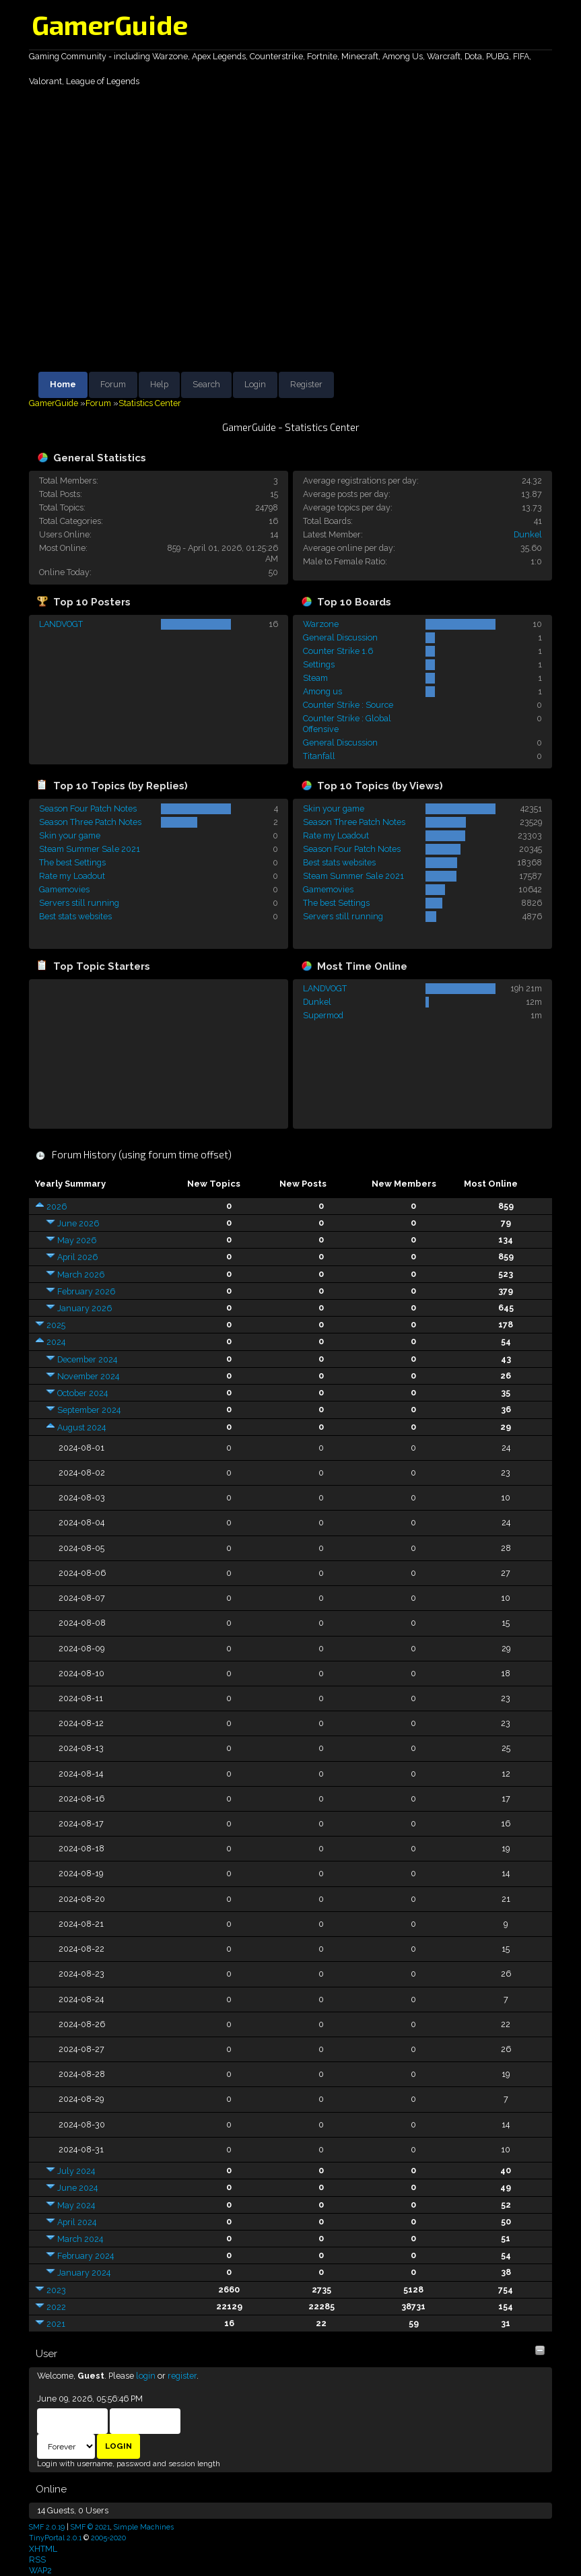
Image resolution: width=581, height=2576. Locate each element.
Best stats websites (75, 916)
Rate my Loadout (72, 876)
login (146, 2376)
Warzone (321, 624)
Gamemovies (64, 889)
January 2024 (83, 2273)
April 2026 (77, 1257)
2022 (56, 2307)
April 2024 (76, 2222)
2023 (56, 2290)
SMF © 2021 (90, 2527)
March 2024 (80, 2239)
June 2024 (77, 2188)
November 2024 (88, 1376)
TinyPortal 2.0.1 (55, 2538)
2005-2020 (108, 2538)
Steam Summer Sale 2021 (89, 849)
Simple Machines (144, 2527)
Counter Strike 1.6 (338, 651)
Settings (319, 664)
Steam (315, 678)
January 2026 (84, 1308)
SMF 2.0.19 (47, 2527)
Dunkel (528, 534)
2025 (55, 1325)
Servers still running (79, 903)
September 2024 (89, 1410)
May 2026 (76, 1240)
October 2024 (82, 1393)
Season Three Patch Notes (90, 822)
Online (51, 2489)
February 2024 (85, 2256)
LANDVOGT (61, 624)
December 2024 (87, 1359)
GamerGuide (110, 24)
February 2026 (86, 1291)
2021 (55, 2324)
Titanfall (319, 756)
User (46, 2354)
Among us (322, 691)
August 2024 (81, 1427)
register (182, 2376)
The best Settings (72, 862)
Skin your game (69, 835)
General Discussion (340, 637)
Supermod (323, 1015)
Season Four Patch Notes (88, 808)
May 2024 (76, 2205)
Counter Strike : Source (348, 705)
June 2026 (78, 1223)
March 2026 (80, 1274)
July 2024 (76, 2171)
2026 (56, 1206)
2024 (55, 1342)
